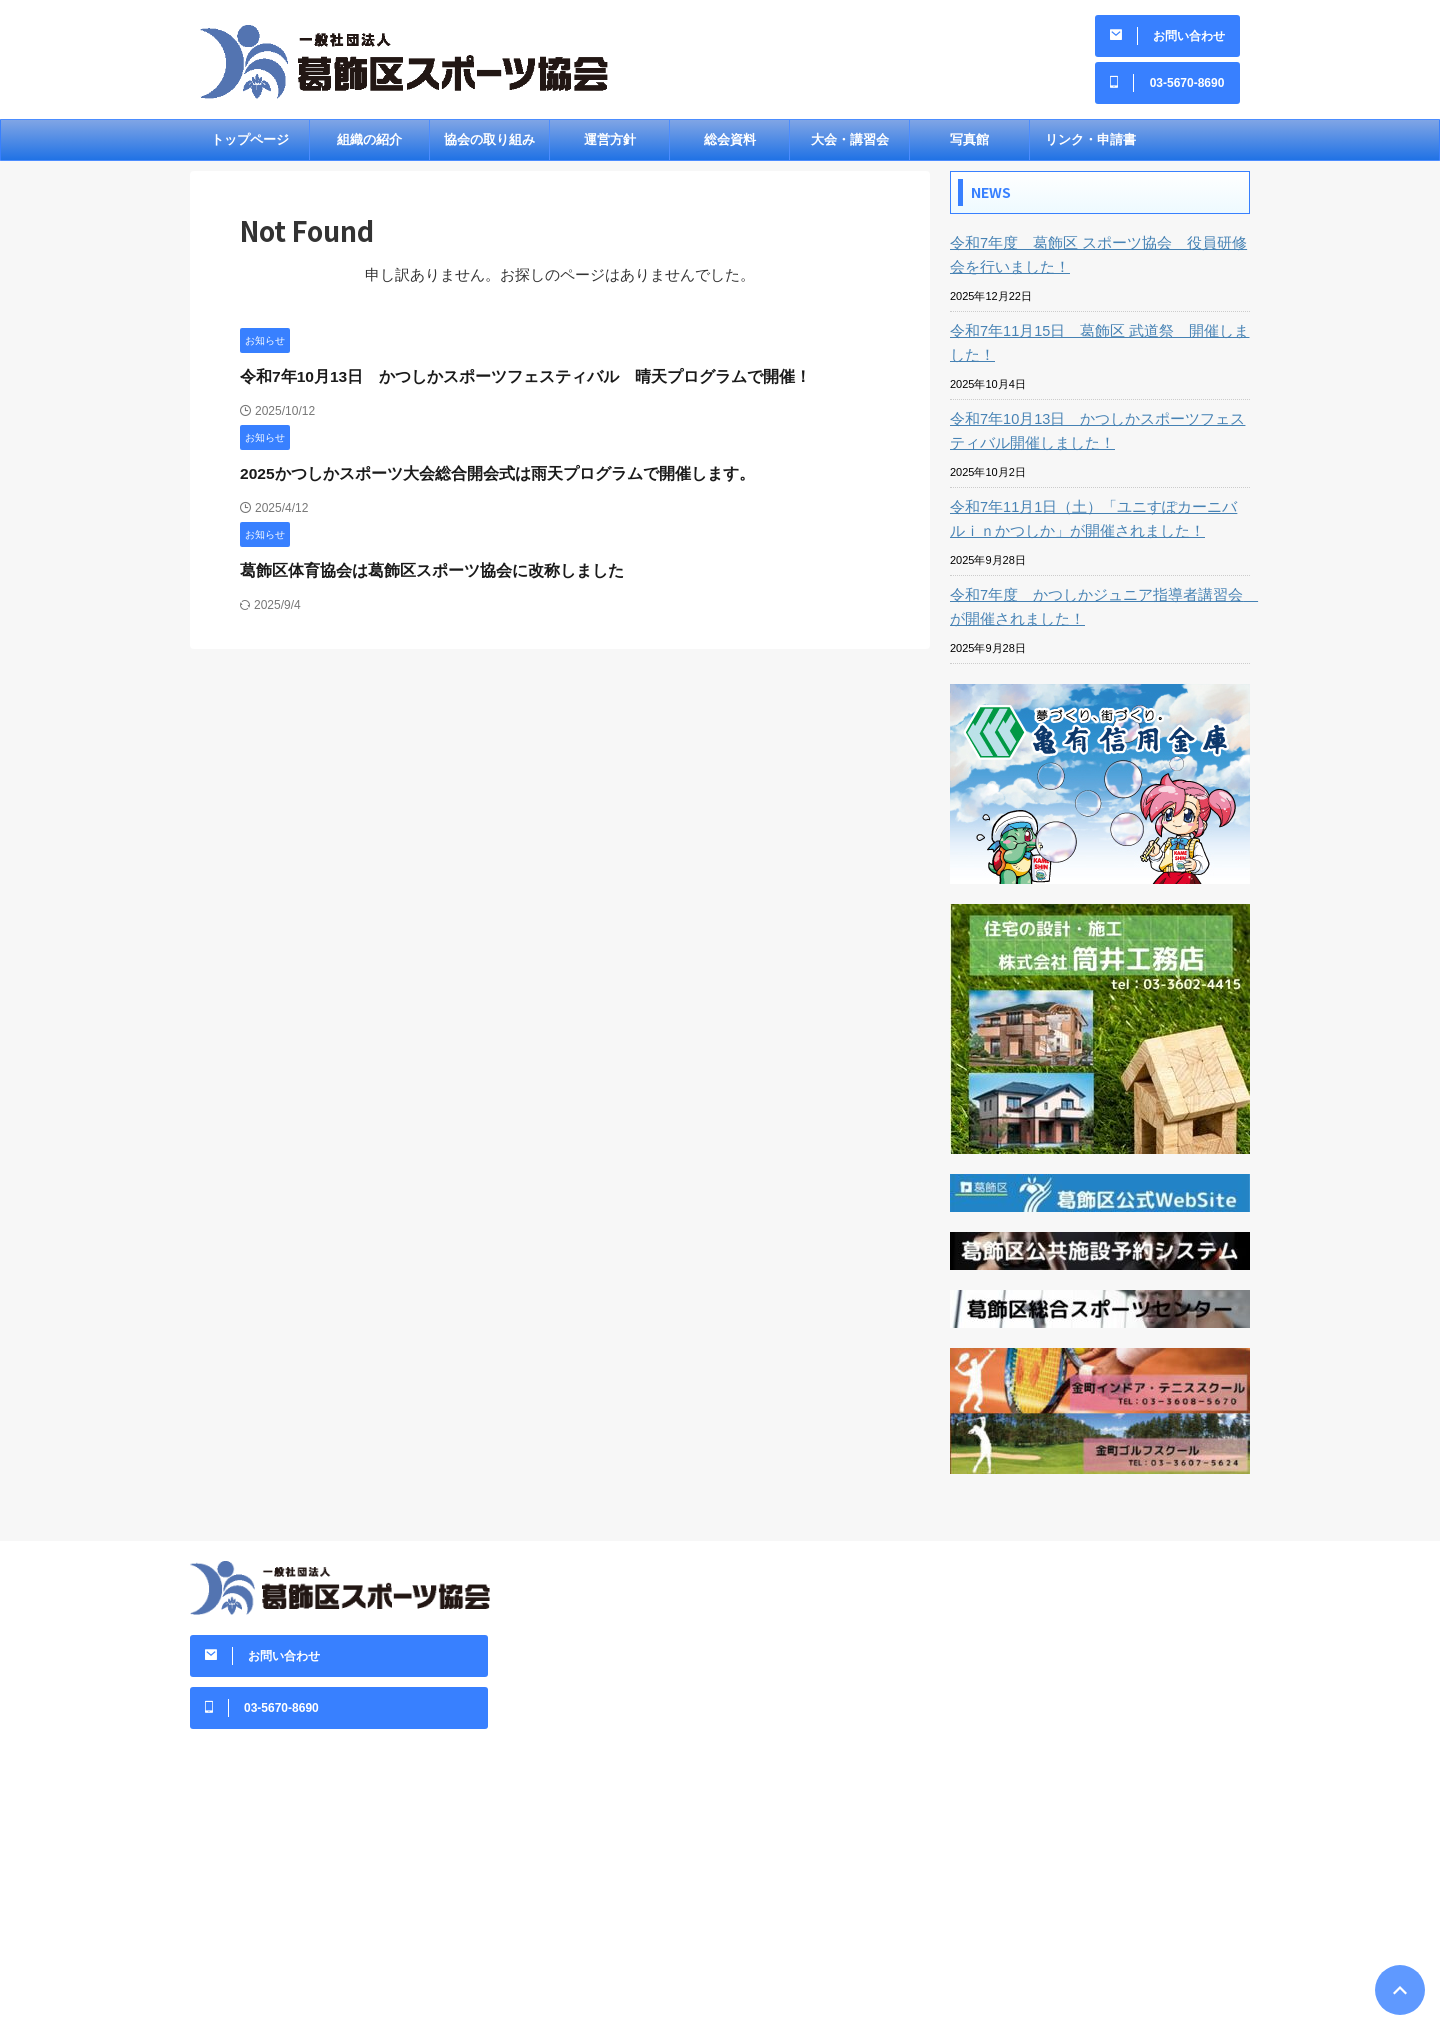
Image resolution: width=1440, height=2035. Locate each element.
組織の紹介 (369, 146)
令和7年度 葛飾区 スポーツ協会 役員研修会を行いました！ (1096, 262)
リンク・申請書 (1090, 146)
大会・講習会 (850, 146)
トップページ (250, 146)
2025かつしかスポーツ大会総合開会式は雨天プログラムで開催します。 (481, 480)
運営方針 (610, 146)
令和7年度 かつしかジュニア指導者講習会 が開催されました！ (1094, 614)
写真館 (969, 146)
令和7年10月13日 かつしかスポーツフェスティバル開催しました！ (1095, 438)
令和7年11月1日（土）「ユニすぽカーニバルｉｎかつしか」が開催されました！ (1098, 526)
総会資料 (730, 146)
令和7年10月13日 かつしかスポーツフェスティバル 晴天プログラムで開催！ (508, 383)
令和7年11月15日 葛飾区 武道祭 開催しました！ (1097, 350)
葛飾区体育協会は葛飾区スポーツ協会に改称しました (420, 577)
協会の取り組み (489, 146)
